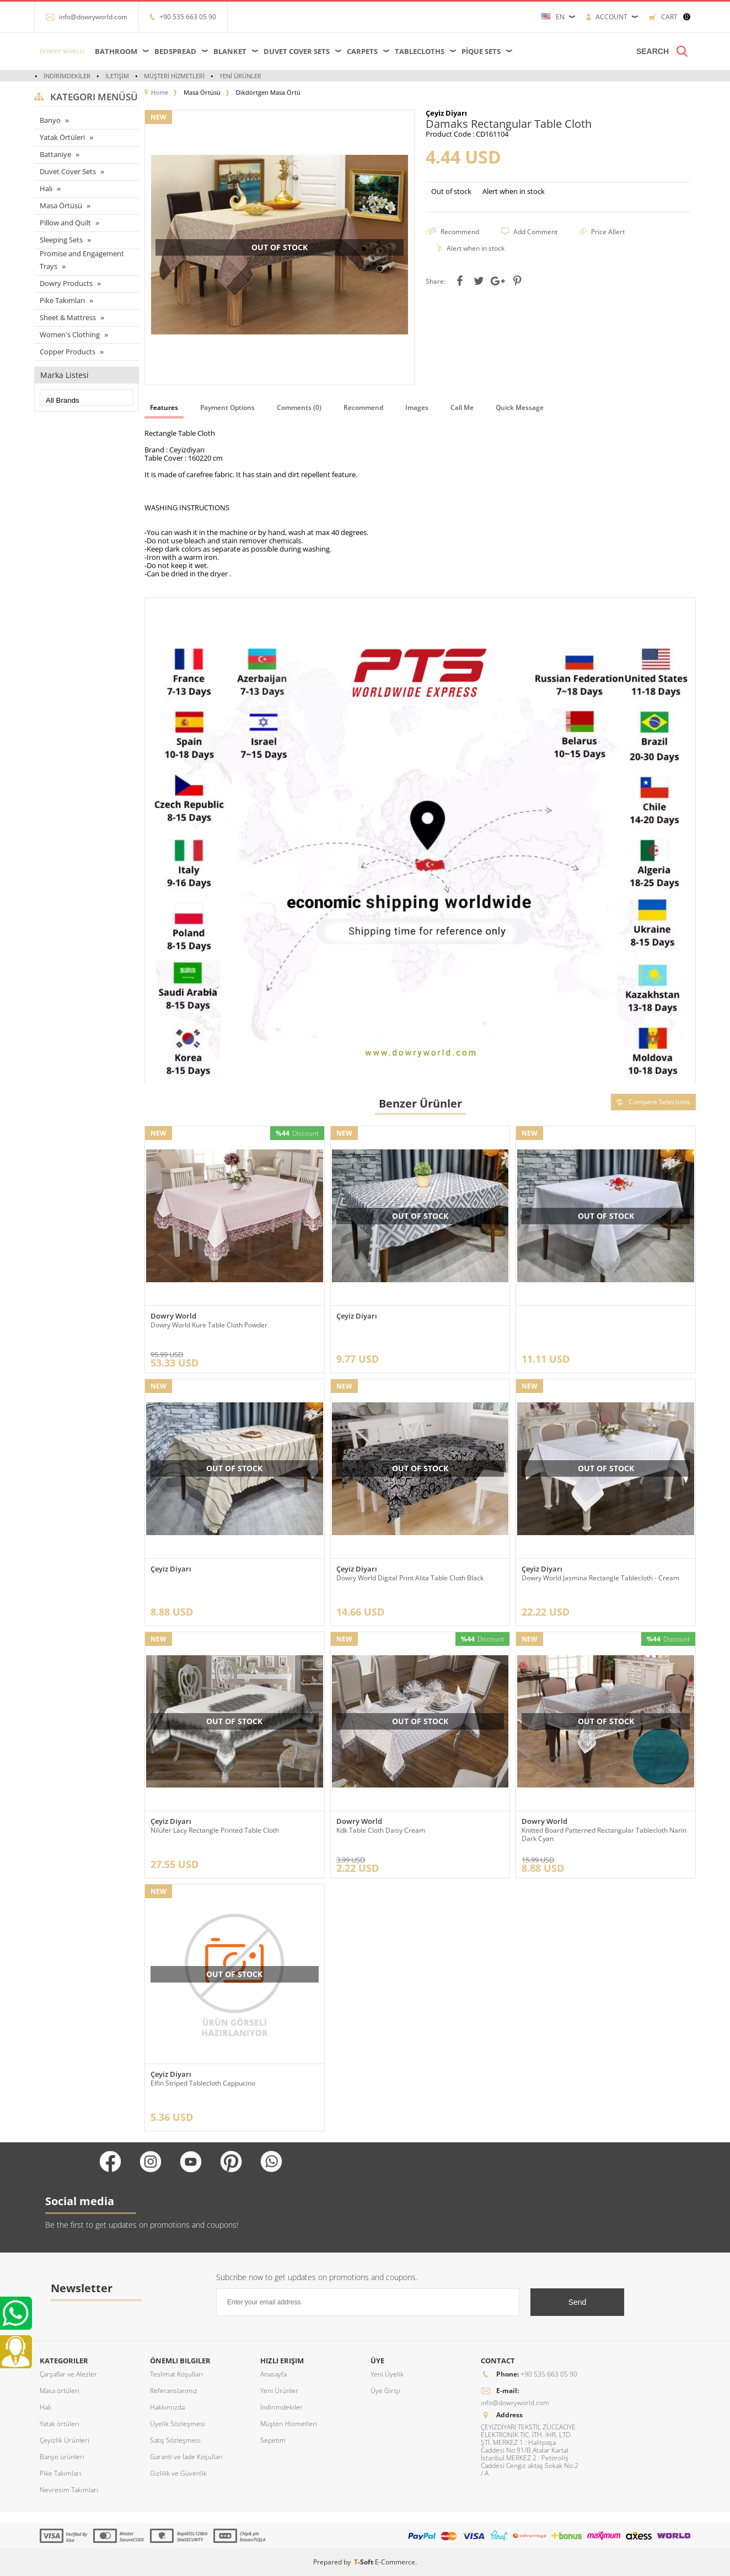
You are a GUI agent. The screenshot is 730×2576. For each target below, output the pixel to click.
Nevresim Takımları (69, 2489)
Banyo (50, 120)
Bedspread (175, 51)
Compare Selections (653, 1101)
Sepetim (273, 2440)
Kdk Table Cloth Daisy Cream (380, 1830)
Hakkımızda (167, 2407)
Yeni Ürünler (240, 76)
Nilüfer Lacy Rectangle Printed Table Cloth (215, 1830)
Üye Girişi (385, 2390)
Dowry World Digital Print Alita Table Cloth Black (410, 1578)
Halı (46, 188)
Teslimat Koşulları (176, 2374)
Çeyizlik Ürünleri (64, 2440)
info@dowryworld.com (93, 16)
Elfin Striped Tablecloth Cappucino (203, 2083)
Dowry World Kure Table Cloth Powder (209, 1325)
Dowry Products (66, 283)
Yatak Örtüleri (62, 137)
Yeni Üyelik (387, 2374)
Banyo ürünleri (62, 2456)
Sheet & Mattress (68, 317)
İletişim (117, 76)
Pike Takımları (62, 300)
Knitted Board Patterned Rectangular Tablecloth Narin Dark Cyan (604, 1834)
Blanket (229, 51)
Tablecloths (419, 51)
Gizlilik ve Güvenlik (178, 2473)
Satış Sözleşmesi (175, 2440)
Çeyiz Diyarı (356, 1316)
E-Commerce (395, 2562)
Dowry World (173, 1316)
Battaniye (55, 154)
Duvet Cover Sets (297, 51)
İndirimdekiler (67, 76)
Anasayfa (273, 2374)
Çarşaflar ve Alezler (68, 2374)
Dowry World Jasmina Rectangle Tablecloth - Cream (600, 1578)
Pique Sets (481, 51)
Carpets (362, 51)
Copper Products (67, 352)
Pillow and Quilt (65, 223)
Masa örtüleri (59, 2390)
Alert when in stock (513, 191)
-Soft (364, 2562)
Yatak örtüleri (59, 2423)
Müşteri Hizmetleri (174, 76)
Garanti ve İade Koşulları (186, 2456)
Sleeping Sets (61, 240)
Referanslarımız (173, 2390)
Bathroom (116, 51)
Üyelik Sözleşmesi (177, 2423)
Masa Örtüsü (61, 205)
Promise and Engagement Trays (82, 260)
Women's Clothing (70, 334)
